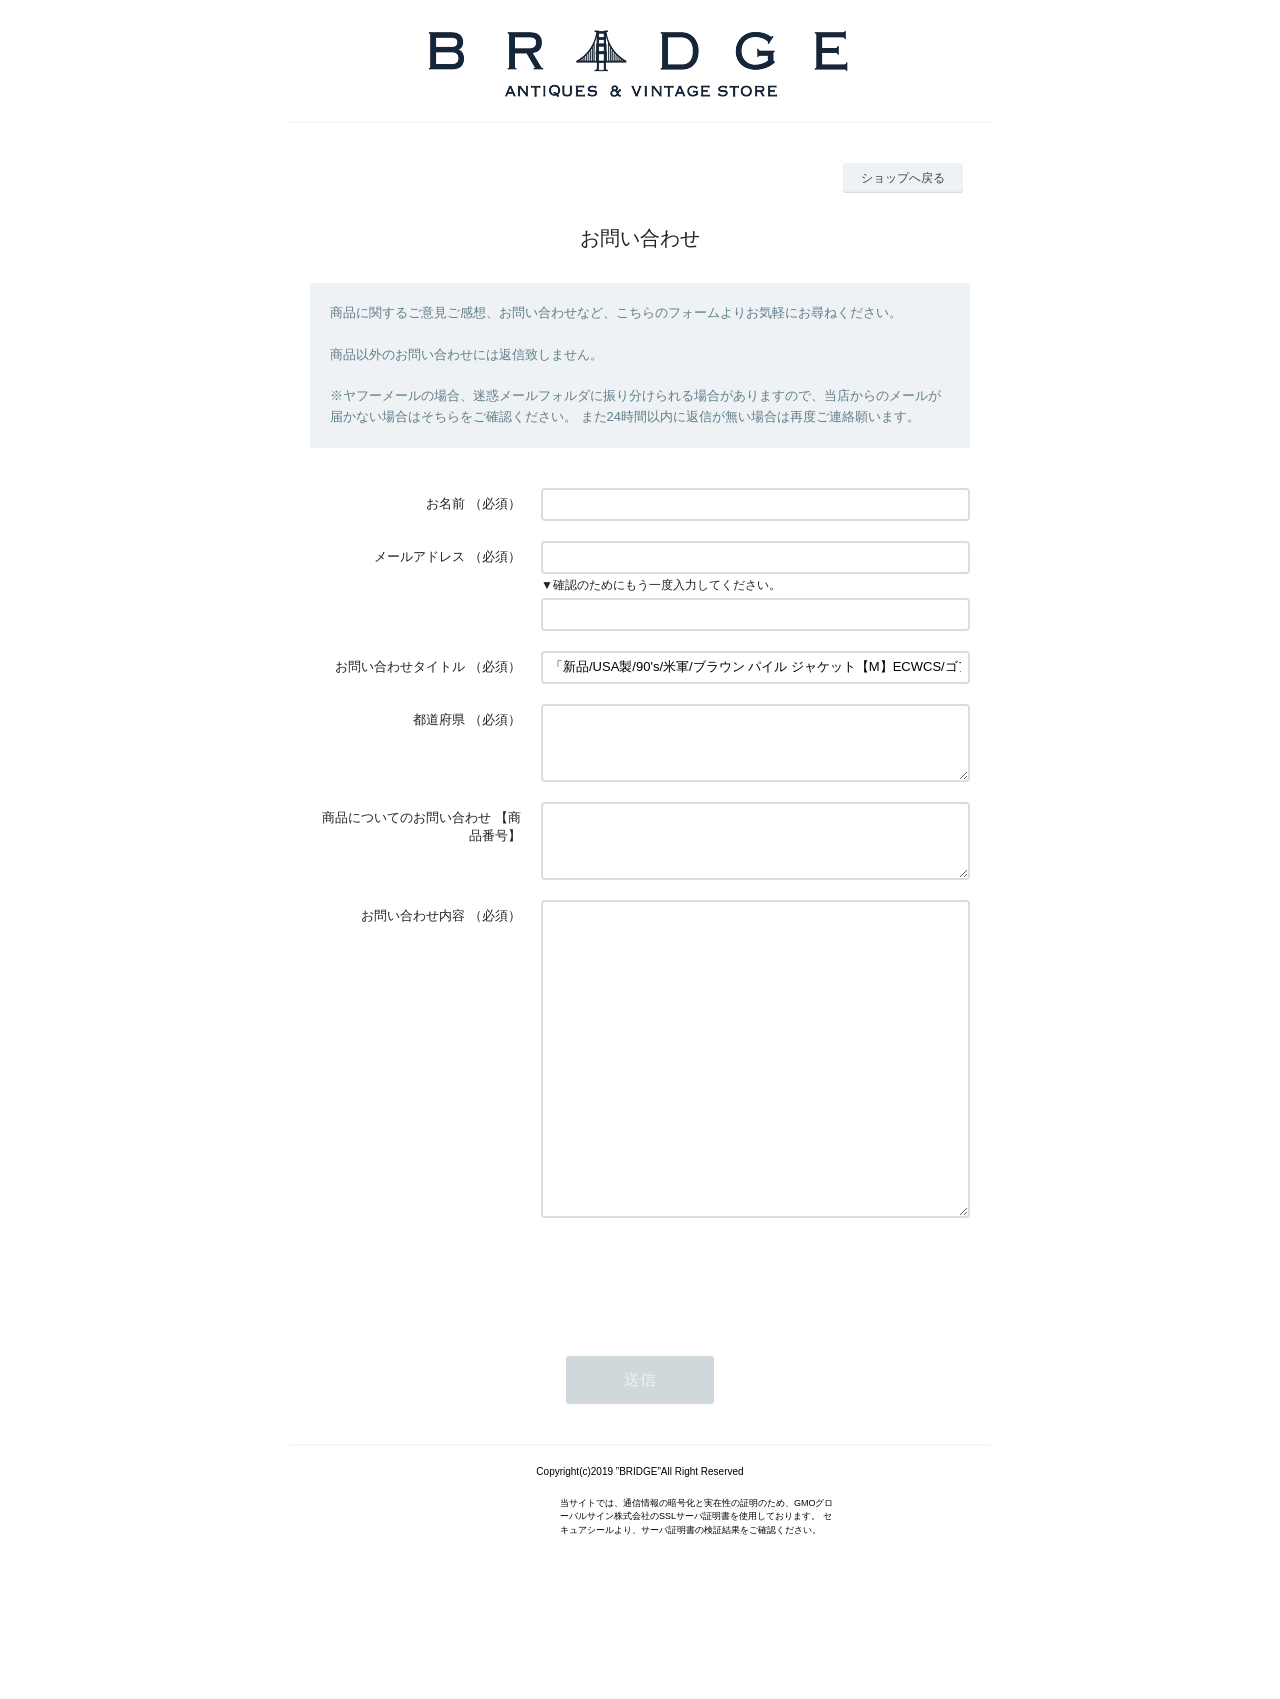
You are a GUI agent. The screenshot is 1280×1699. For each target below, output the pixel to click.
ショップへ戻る (903, 178)
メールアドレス (419, 556)
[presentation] (693, 1361)
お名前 (445, 503)
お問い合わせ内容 (413, 939)
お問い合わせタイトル (400, 666)
